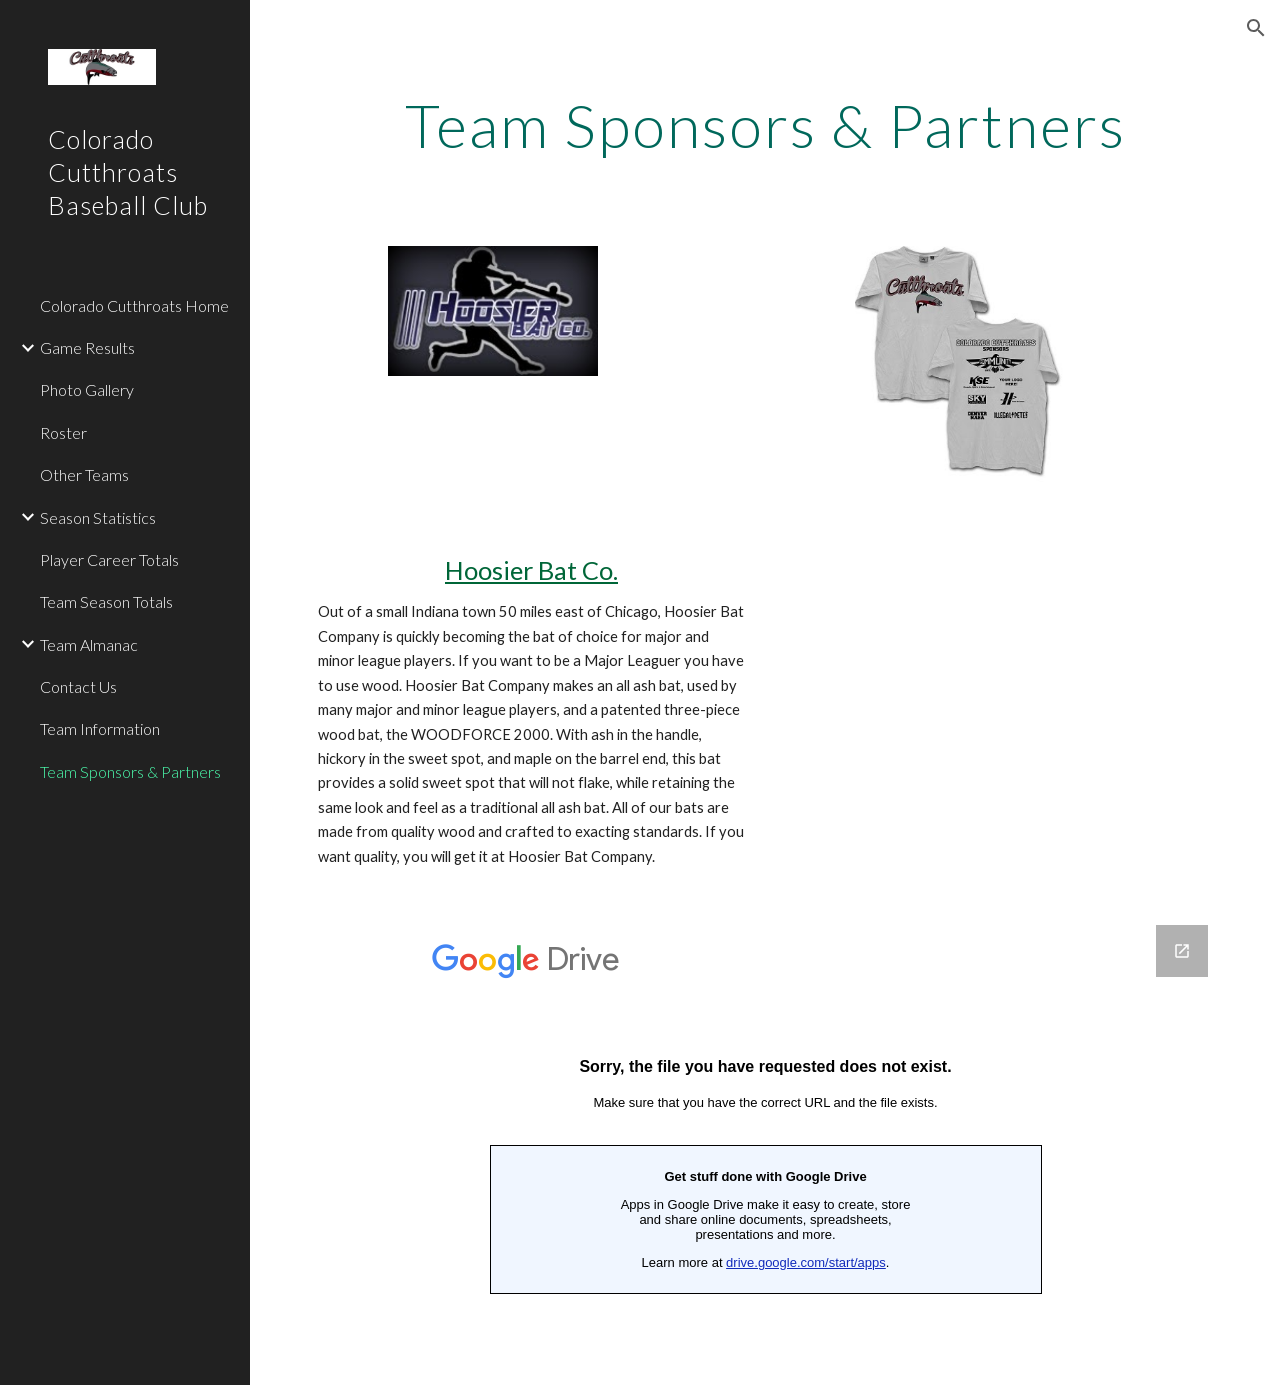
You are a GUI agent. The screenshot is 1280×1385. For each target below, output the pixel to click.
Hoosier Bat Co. (531, 570)
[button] (1256, 28)
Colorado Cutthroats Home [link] (134, 305)
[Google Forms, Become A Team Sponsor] (765, 1143)
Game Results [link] (87, 347)
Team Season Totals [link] (106, 601)
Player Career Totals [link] (109, 559)
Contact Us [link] (78, 686)
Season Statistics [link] (98, 517)
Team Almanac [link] (89, 644)
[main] (765, 125)
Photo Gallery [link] (87, 389)
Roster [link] (63, 432)
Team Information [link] (100, 728)
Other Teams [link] (84, 474)
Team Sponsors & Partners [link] (130, 771)
